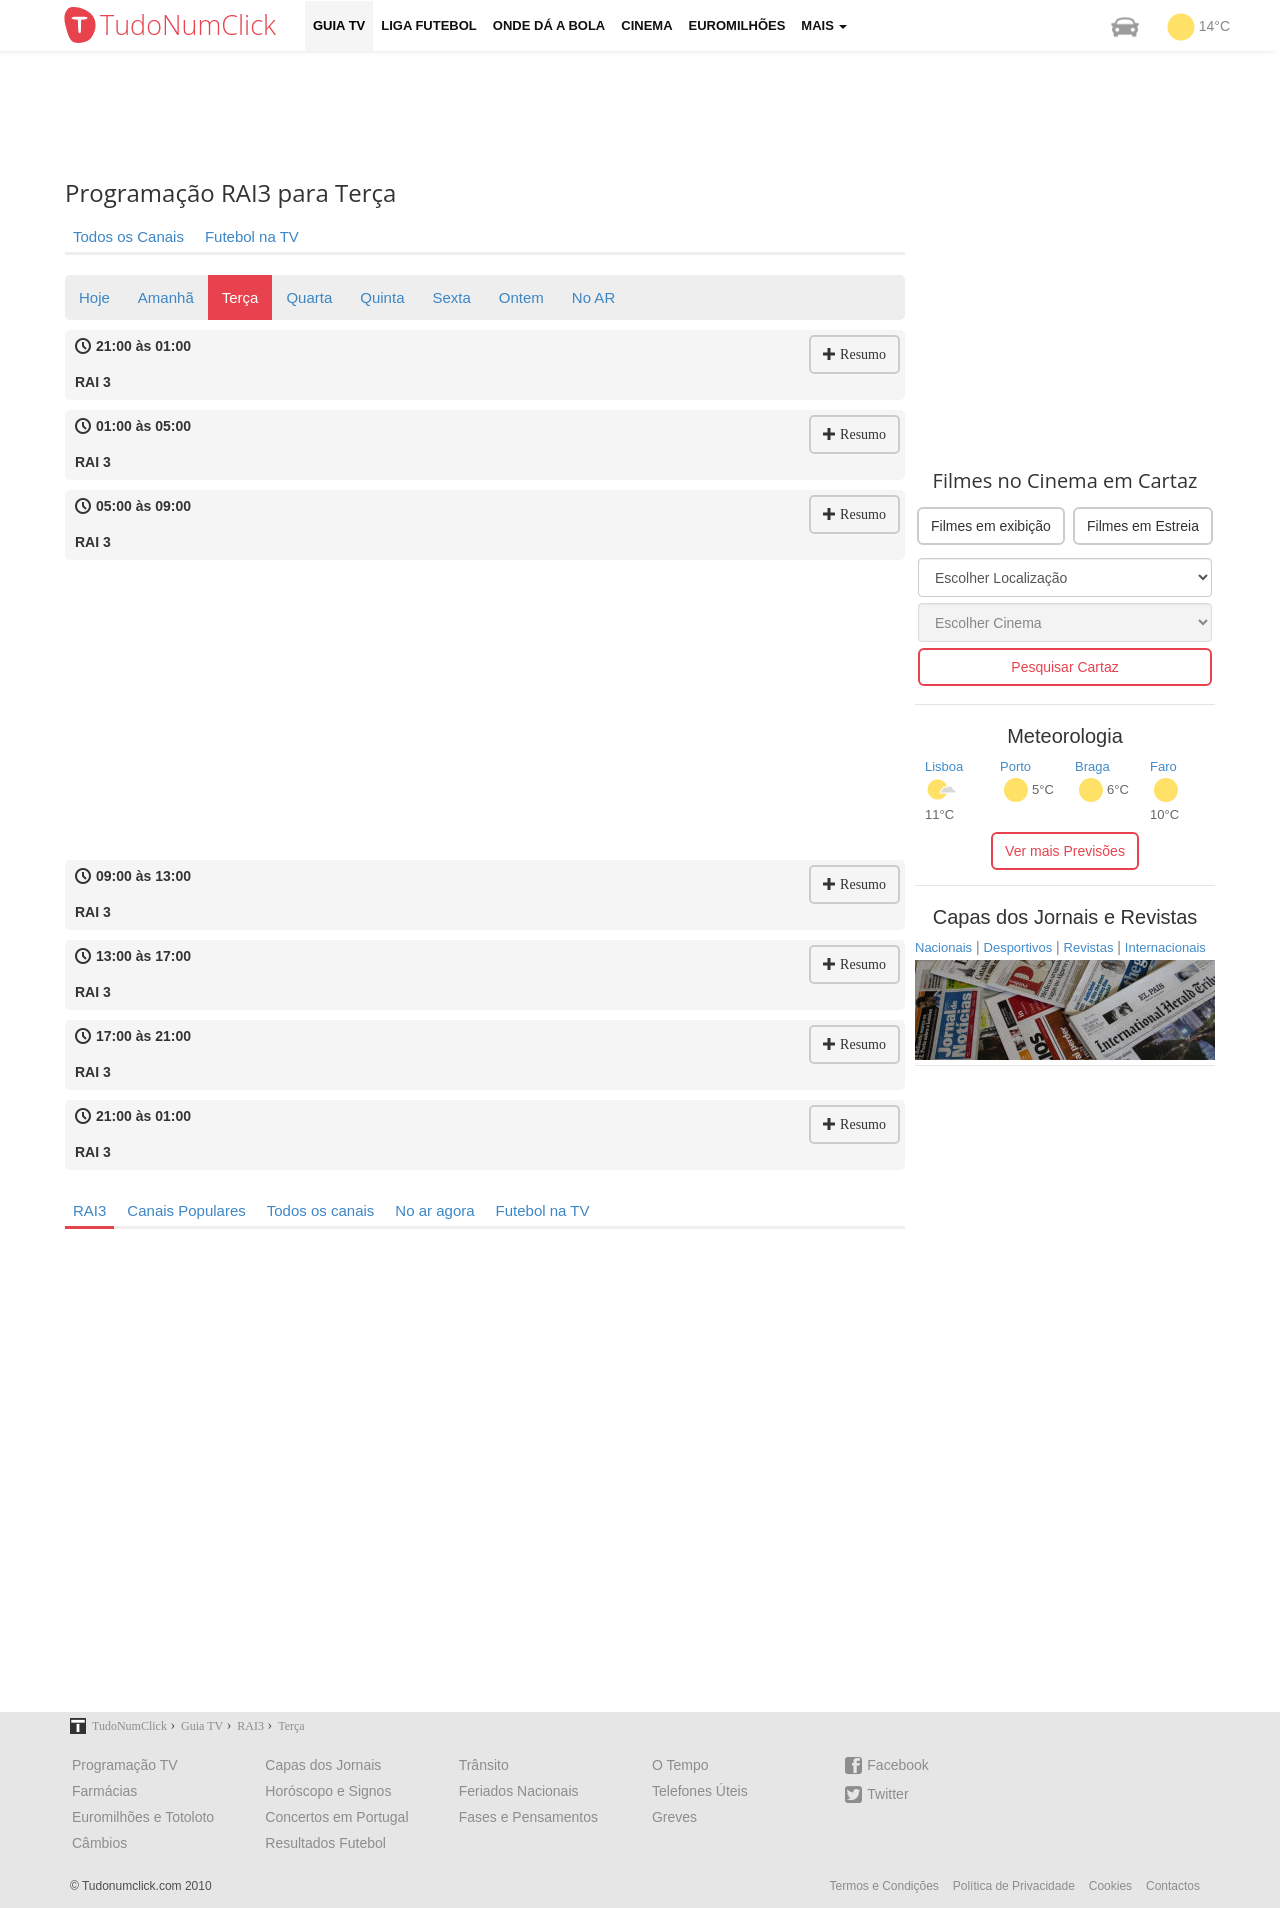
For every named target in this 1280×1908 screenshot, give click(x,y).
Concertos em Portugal (336, 1817)
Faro (1163, 766)
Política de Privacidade (1014, 1886)
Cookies (1110, 1886)
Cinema (646, 25)
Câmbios (99, 1843)
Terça (240, 297)
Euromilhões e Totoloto (143, 1817)
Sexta (451, 297)
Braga (1092, 766)
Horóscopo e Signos (328, 1791)
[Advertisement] (655, 115)
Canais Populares (186, 1210)
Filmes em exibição (991, 526)
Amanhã (166, 297)
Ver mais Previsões (1065, 851)
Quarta (309, 297)
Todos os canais (321, 1210)
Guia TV (339, 25)
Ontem (521, 297)
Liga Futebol (429, 25)
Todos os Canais (128, 236)
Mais (824, 25)
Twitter (876, 1794)
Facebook (886, 1765)
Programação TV (125, 1765)
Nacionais (943, 947)
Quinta (382, 297)
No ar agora (434, 1210)
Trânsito (484, 1765)
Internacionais (1165, 947)
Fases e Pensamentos (528, 1817)
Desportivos (1018, 947)
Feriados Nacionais (519, 1791)
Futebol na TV (252, 236)
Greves (674, 1817)
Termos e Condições (883, 1886)
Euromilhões (737, 25)
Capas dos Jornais (323, 1765)
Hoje (94, 297)
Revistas (1089, 947)
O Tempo (680, 1765)
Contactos (1173, 1886)
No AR (593, 297)
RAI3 (89, 1210)
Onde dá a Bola (549, 25)
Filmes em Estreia (1143, 526)
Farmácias (104, 1791)
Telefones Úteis (700, 1791)
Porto (1015, 766)
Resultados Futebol (325, 1843)
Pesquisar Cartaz (1064, 667)
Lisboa (944, 766)
